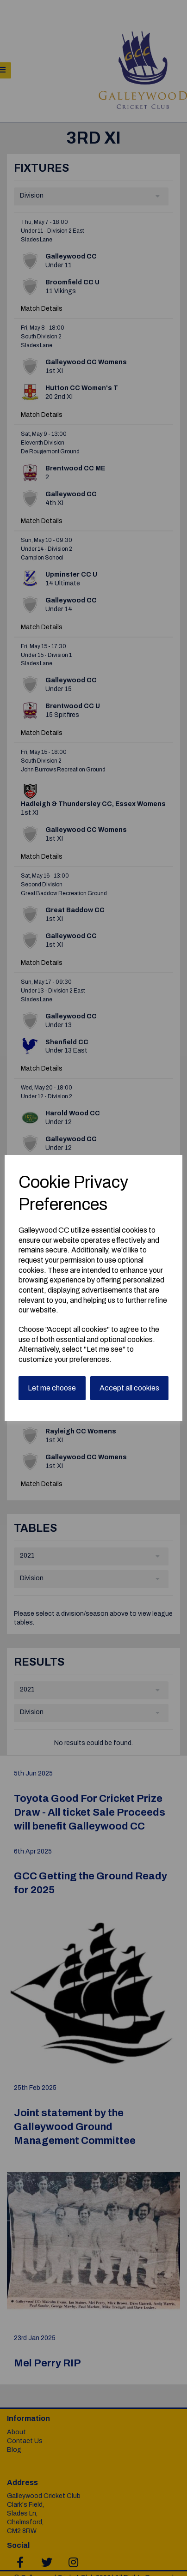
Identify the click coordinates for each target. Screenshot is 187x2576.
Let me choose (52, 1388)
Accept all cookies (129, 1388)
